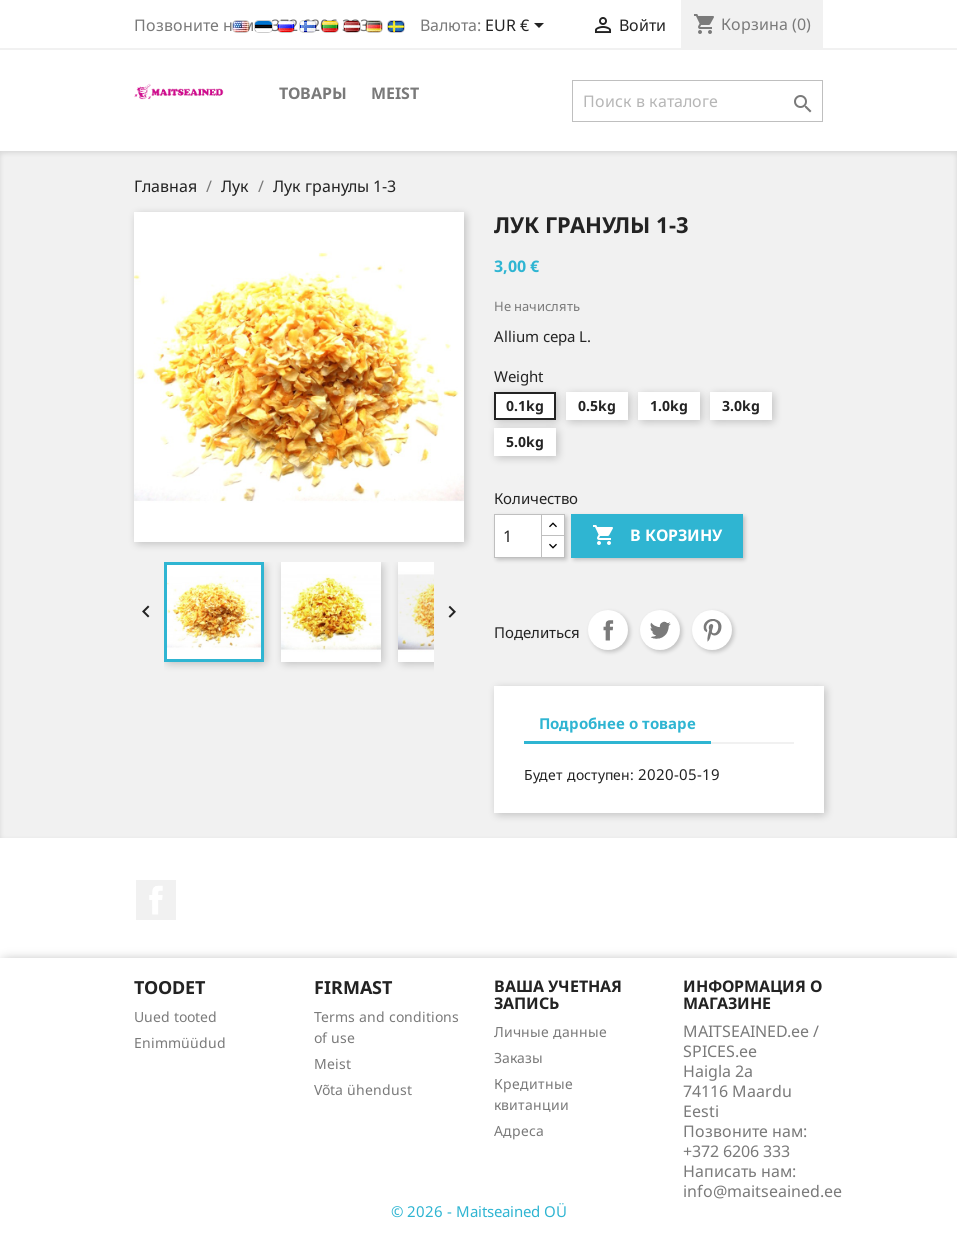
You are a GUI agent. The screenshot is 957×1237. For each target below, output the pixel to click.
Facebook (156, 900)
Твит (660, 630)
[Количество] (518, 536)
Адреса (519, 1130)
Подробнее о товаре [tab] (617, 723)
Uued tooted (175, 1016)
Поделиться (608, 630)
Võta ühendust (363, 1089)
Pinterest (712, 630)
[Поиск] (697, 101)
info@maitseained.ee (762, 1191)
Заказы (518, 1057)
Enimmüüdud (180, 1042)
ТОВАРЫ (313, 93)
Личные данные (550, 1031)
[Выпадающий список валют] (518, 27)
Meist (395, 93)
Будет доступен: (579, 774)
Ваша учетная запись (558, 995)
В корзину (657, 536)
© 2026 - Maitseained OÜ (479, 1211)
